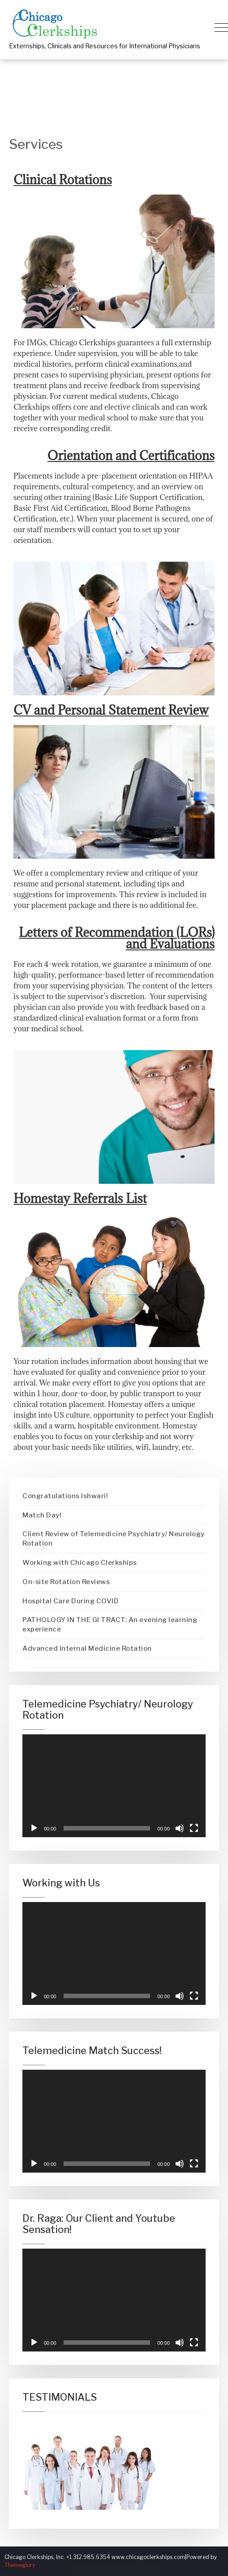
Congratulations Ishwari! (65, 1496)
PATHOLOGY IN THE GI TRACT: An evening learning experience (109, 1624)
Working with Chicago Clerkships (79, 1563)
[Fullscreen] (193, 1828)
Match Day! (41, 1515)
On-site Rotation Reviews (66, 1582)
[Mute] (179, 1828)
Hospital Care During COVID (70, 1601)
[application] (114, 1785)
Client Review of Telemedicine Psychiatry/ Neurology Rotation (113, 1538)
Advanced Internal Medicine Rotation (87, 1648)
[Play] (34, 1828)
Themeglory (19, 2565)
